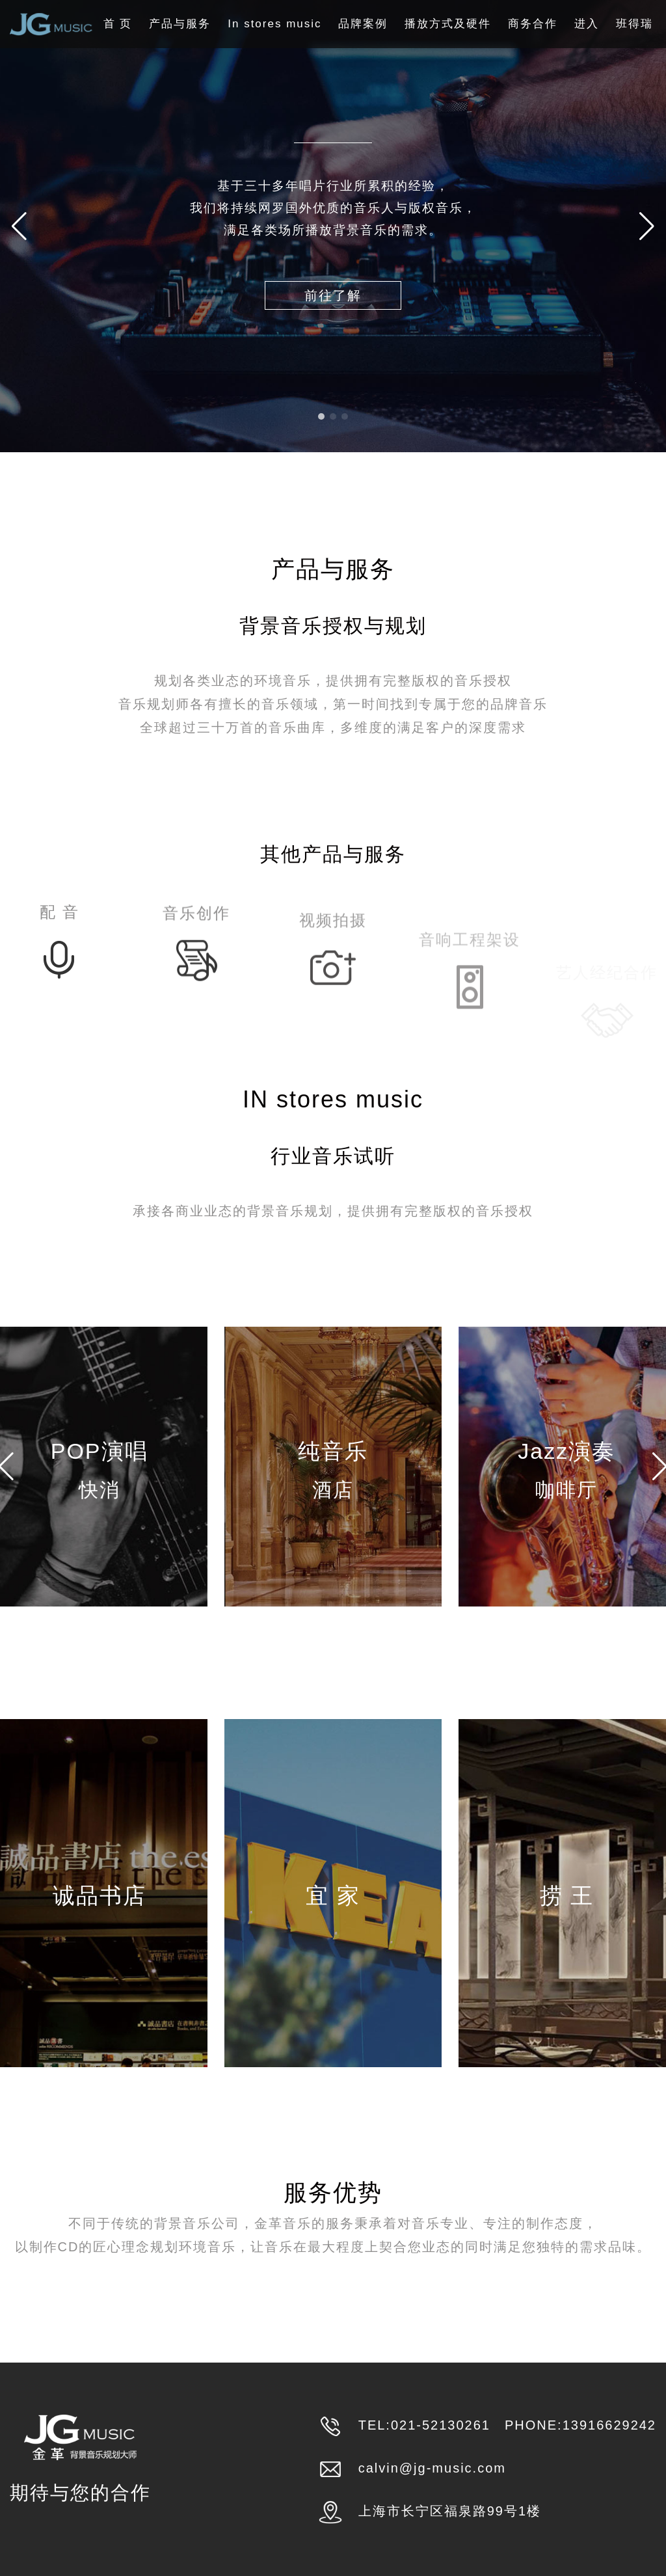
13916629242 (609, 2425)
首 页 (118, 24)
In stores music (274, 24)
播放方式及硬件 (448, 24)
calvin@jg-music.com (432, 2468)
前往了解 (333, 295)
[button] (647, 226)
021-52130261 (440, 2425)
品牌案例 (363, 24)
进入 (586, 24)
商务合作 (532, 24)
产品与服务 (180, 24)
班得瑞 (634, 24)
